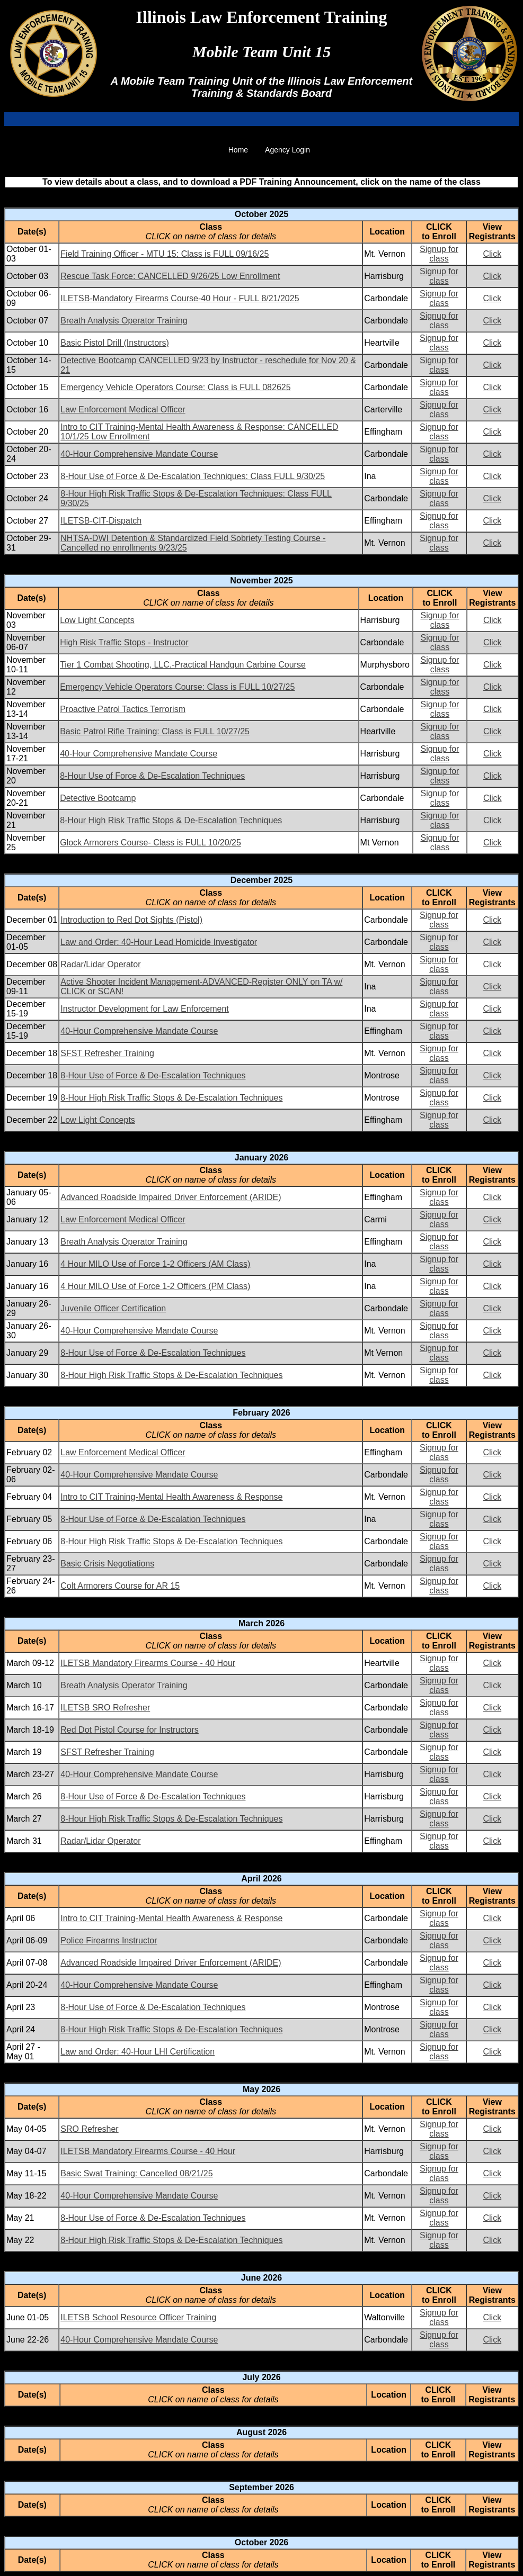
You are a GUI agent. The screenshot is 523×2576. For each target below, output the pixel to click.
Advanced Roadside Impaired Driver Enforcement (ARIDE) (170, 1197)
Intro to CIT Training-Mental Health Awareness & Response (171, 1496)
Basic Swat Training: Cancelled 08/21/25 (136, 2173)
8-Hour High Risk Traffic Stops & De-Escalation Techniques (171, 820)
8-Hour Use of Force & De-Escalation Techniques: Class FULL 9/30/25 (192, 476)
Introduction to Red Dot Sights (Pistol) (131, 919)
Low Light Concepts (97, 620)
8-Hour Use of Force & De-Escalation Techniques (152, 775)
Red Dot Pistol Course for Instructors (129, 1729)
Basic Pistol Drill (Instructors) (114, 342)
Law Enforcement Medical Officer (122, 409)
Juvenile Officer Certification (113, 1308)
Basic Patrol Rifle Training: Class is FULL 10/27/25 (155, 731)
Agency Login (287, 150)
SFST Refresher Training (107, 1053)
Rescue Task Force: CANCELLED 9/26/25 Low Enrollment (170, 276)
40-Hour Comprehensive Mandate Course (139, 453)
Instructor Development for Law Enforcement (144, 1008)
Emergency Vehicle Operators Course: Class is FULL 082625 (175, 387)
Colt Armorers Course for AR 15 (120, 1585)
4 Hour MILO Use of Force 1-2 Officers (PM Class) (155, 1286)
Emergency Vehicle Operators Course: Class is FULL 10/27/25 (177, 686)
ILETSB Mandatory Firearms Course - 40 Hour (147, 1663)
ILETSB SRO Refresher (105, 1707)
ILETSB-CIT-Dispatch (100, 520)
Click (492, 253)
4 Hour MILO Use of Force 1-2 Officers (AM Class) (155, 1263)
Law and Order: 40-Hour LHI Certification (137, 2051)
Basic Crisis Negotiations (107, 1563)
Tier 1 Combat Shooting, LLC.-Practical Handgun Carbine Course (183, 664)
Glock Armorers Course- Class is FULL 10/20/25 (150, 842)
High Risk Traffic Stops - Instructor (124, 642)
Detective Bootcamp (98, 798)
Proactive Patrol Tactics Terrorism (122, 709)
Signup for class (439, 254)
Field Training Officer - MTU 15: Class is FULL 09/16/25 (164, 253)
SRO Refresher (89, 2128)
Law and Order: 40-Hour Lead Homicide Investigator (158, 942)
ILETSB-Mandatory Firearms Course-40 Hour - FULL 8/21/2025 (179, 298)
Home (238, 150)
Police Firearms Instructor (108, 1940)
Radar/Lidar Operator (100, 964)
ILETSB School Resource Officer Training (138, 2317)
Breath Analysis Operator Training (123, 320)
